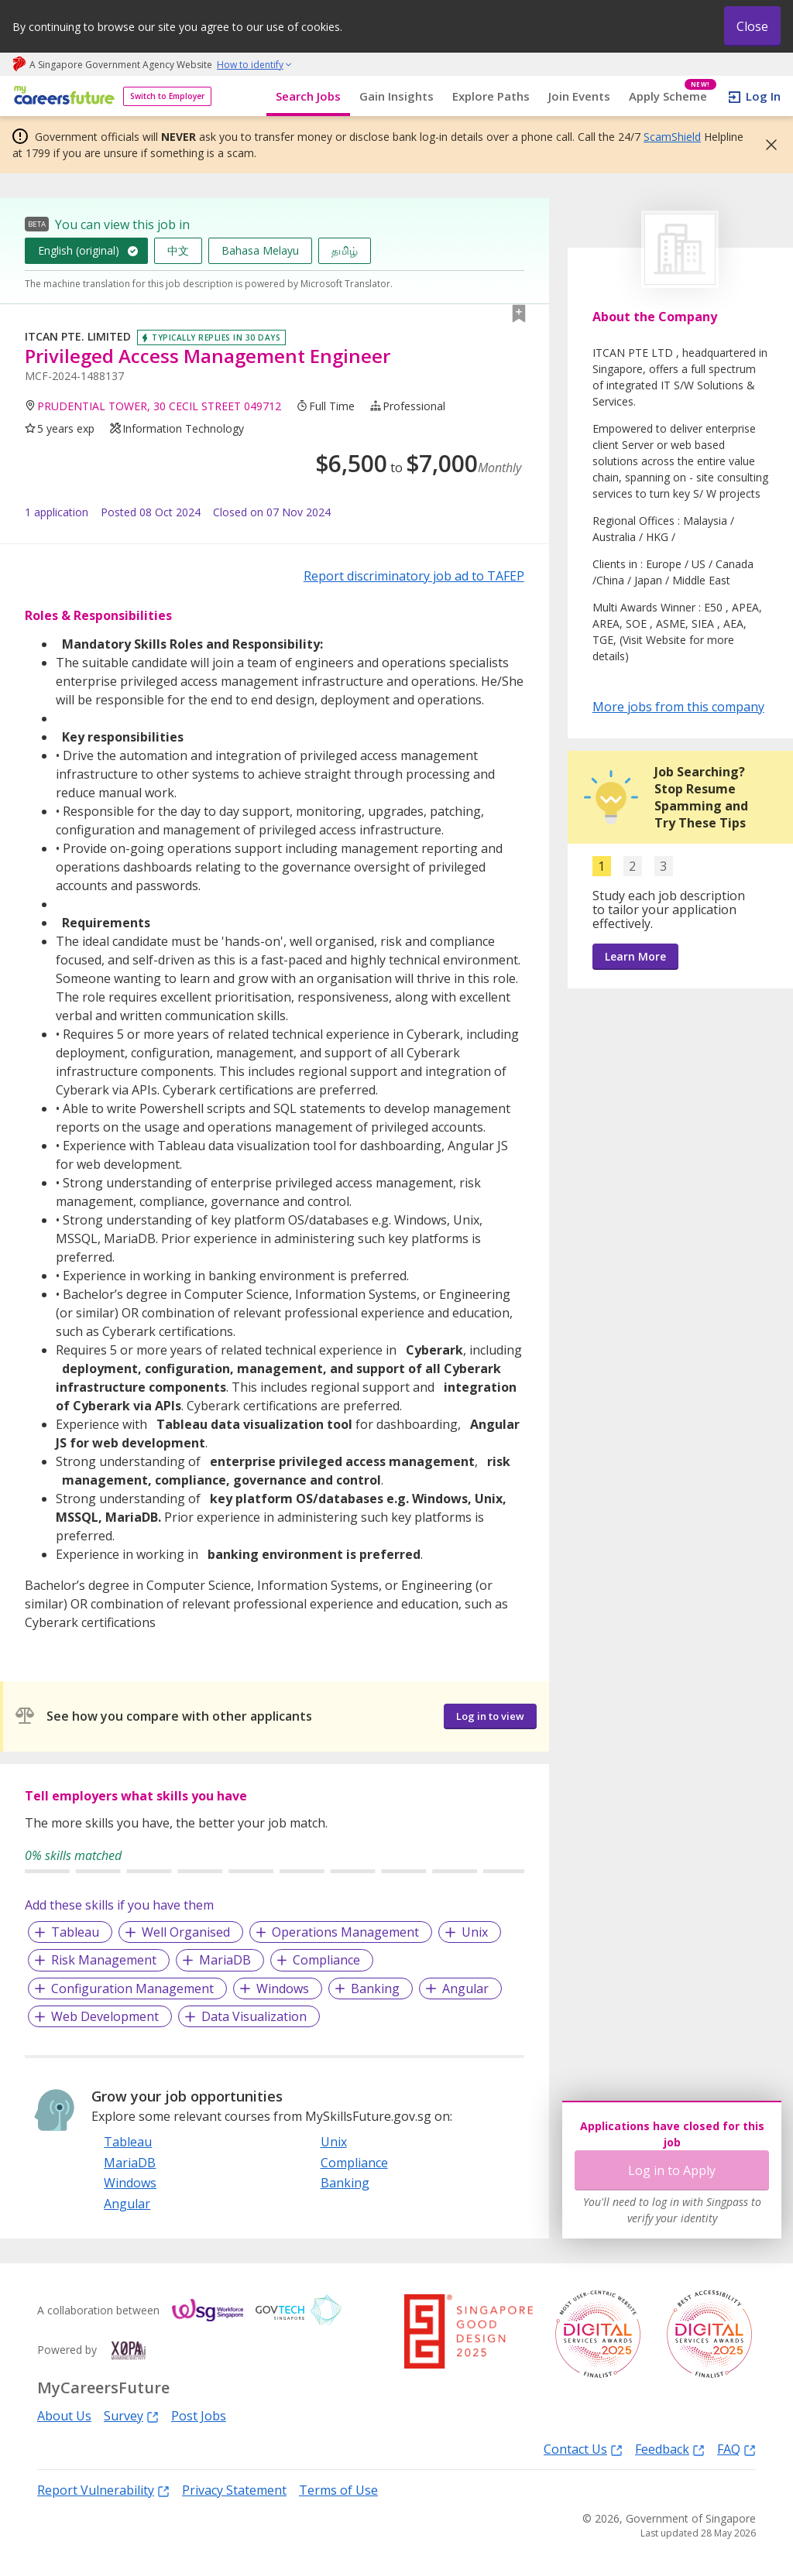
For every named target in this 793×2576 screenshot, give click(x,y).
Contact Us (583, 2448)
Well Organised (186, 1932)
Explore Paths (491, 96)
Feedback (670, 2448)
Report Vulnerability (103, 2489)
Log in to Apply (672, 2170)
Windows (282, 1988)
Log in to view (490, 1716)
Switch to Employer (167, 96)
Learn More (635, 956)
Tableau (75, 1932)
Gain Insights (396, 96)
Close (752, 26)
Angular (465, 1988)
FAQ (736, 2448)
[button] (767, 144)
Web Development (105, 2016)
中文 (178, 250)
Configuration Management (132, 1988)
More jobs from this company (678, 706)
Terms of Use (338, 2490)
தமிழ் (344, 250)
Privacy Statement (234, 2490)
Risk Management (103, 1959)
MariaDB (225, 1959)
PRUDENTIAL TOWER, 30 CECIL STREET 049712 (159, 406)
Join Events (579, 96)
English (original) (78, 250)
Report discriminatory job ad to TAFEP (414, 575)
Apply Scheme (672, 96)
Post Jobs (198, 2416)
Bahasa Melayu (260, 250)
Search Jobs (308, 96)
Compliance (326, 1959)
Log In (763, 96)
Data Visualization (254, 2016)
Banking (375, 1988)
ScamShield (672, 136)
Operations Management (345, 1932)
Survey (131, 2415)
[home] (61, 96)
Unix (475, 1932)
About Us (64, 2416)
